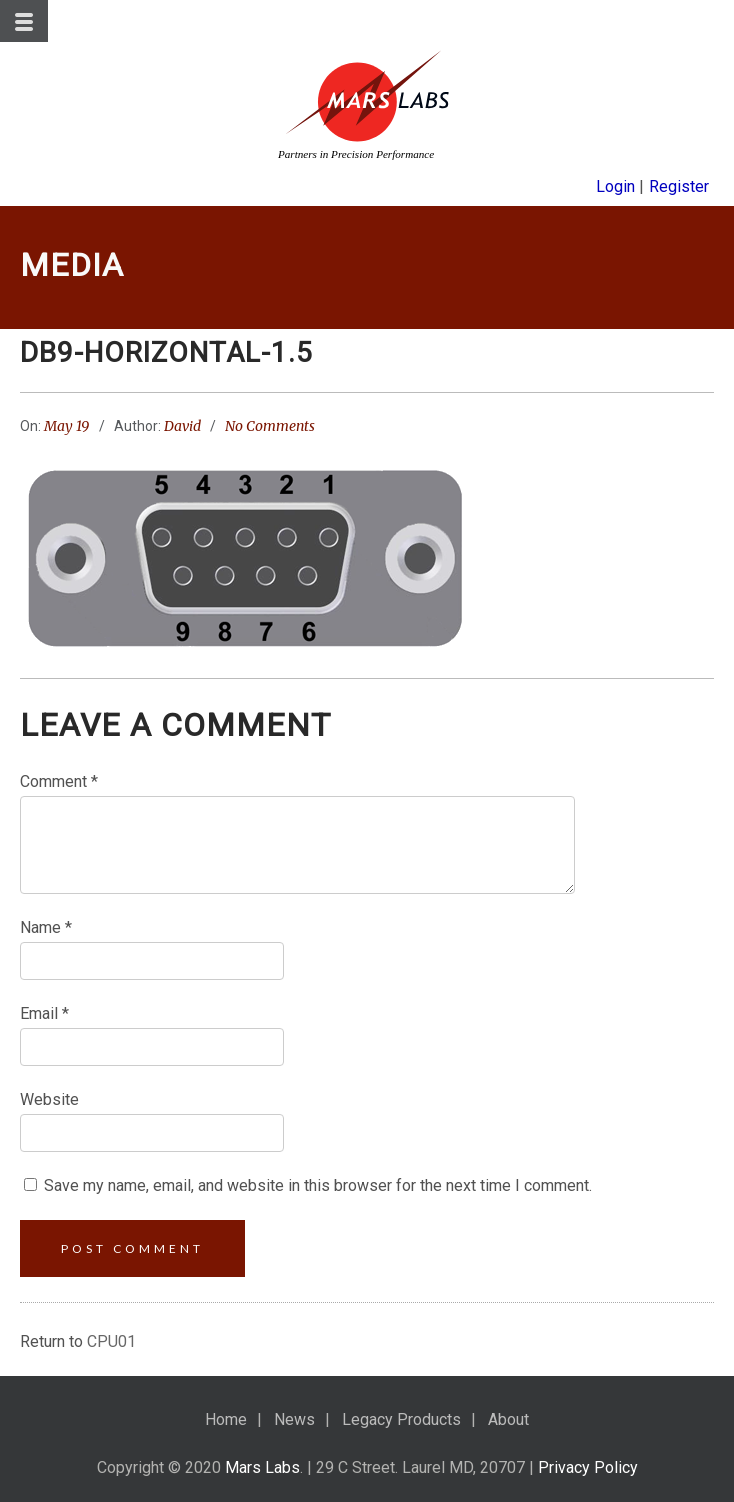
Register (679, 186)
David (182, 426)
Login (615, 186)
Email (44, 1013)
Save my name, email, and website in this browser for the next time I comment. (318, 1185)
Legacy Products (401, 1419)
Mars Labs (262, 1467)
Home (226, 1419)
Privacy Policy (588, 1467)
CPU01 (111, 1341)
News (294, 1419)
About (508, 1419)
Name (46, 927)
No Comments (270, 426)
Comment (59, 781)
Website (49, 1099)
